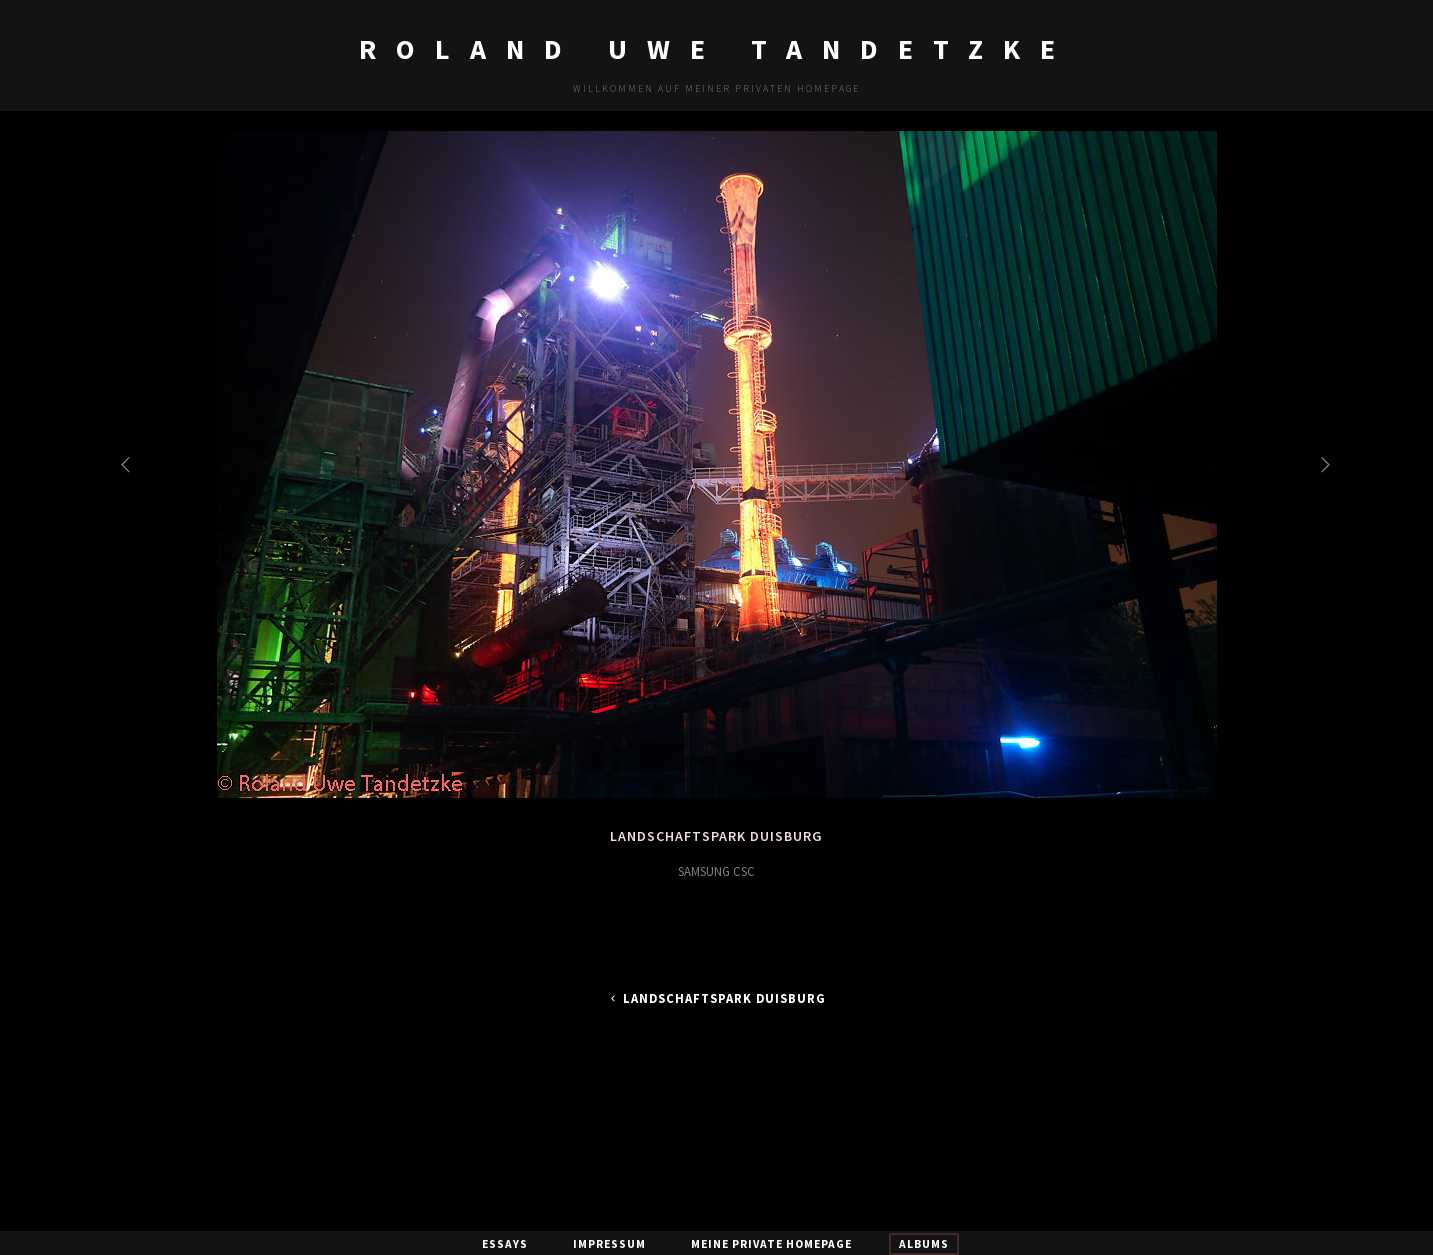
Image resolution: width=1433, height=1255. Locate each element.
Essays (505, 1244)
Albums (924, 1244)
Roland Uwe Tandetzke (717, 49)
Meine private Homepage (771, 1244)
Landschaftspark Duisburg (716, 998)
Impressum (609, 1244)
